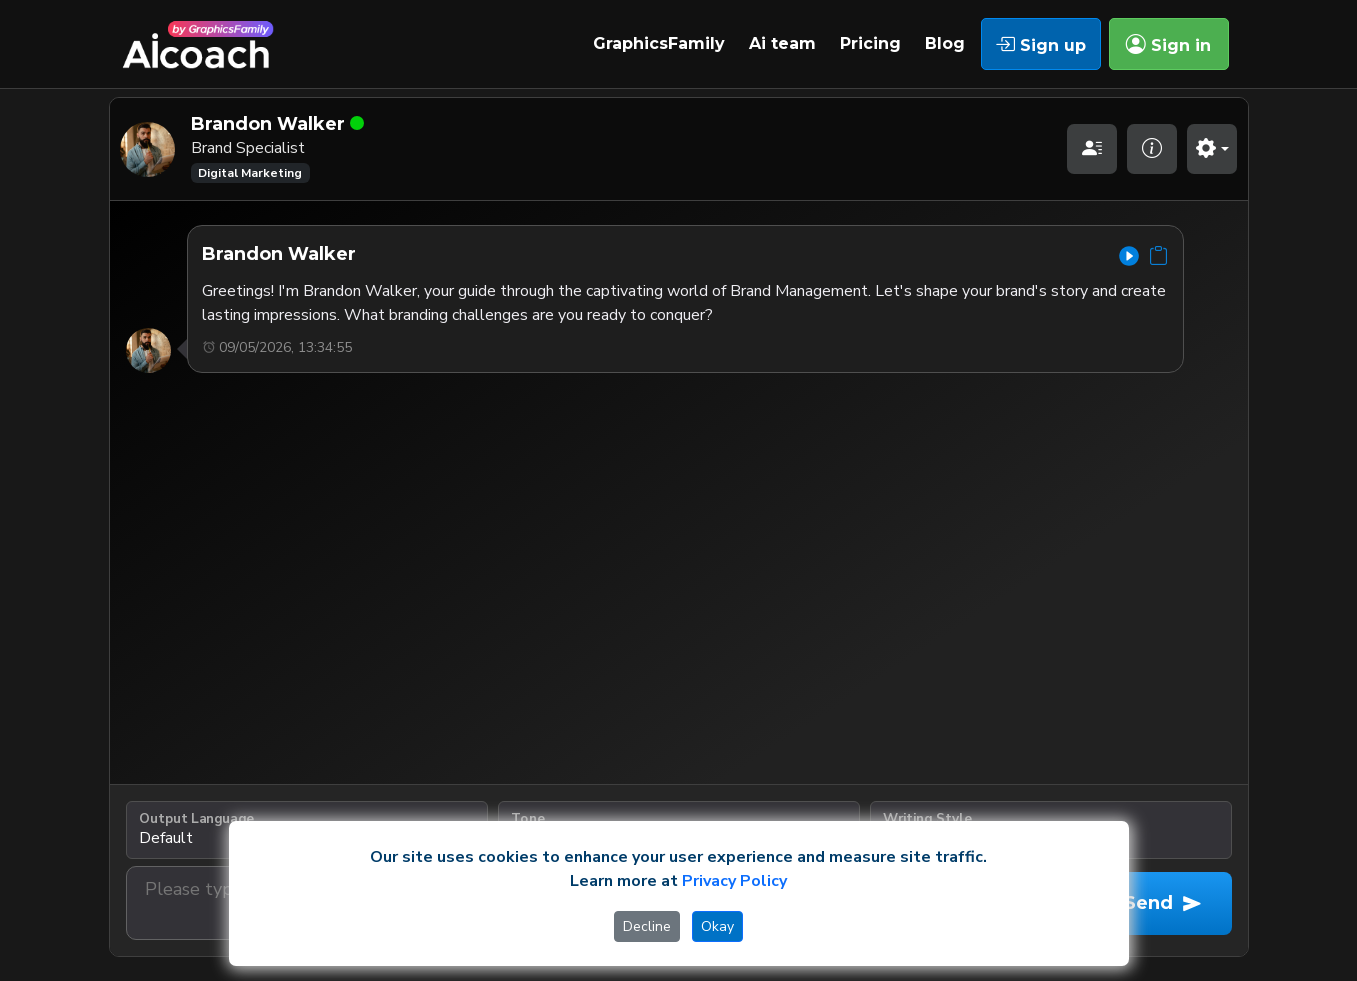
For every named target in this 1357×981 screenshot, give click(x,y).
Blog (945, 43)
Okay (717, 926)
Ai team (782, 43)
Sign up (1040, 44)
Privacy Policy (734, 881)
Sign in (1168, 44)
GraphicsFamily (659, 43)
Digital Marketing (250, 173)
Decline (647, 926)
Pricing (870, 43)
